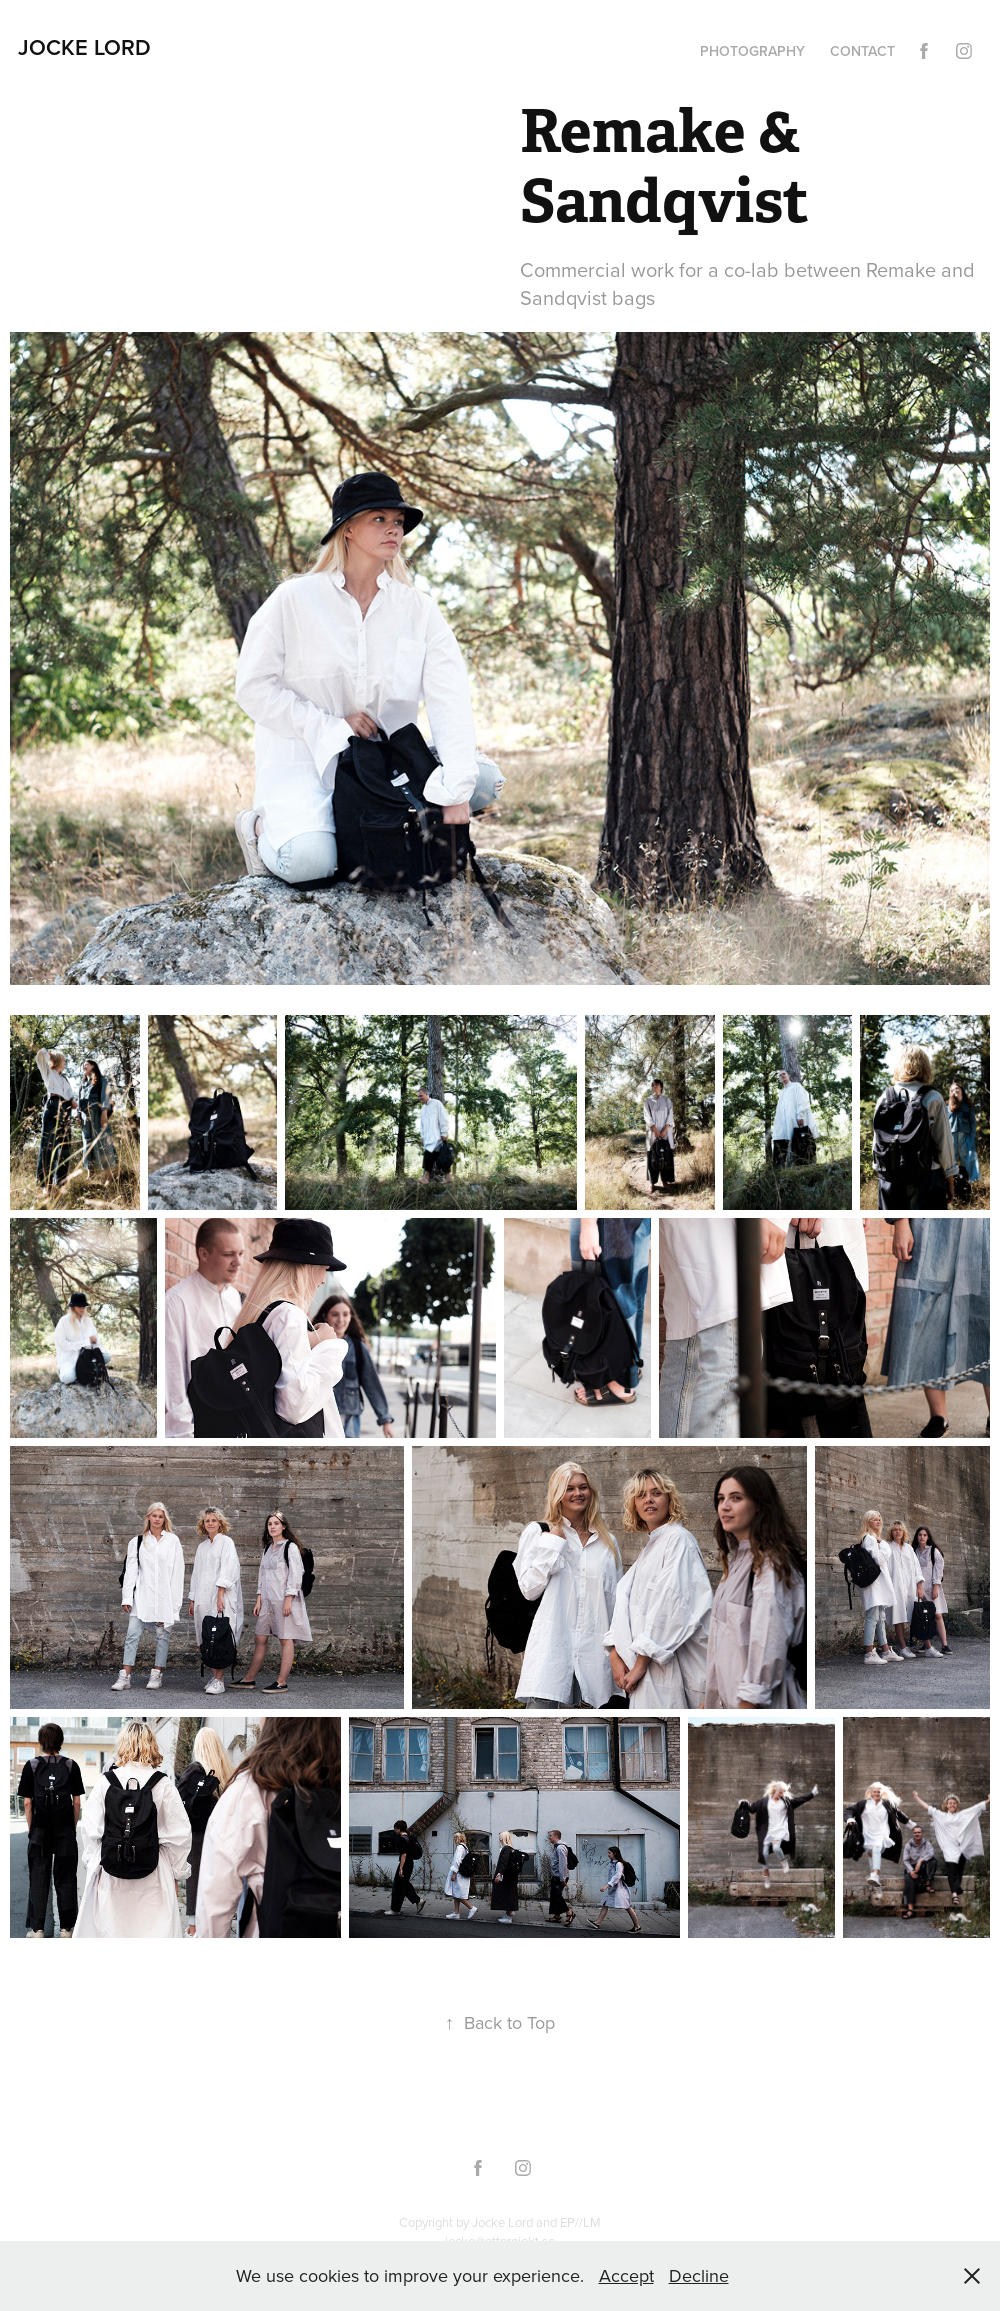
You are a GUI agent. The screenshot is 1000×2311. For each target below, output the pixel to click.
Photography (752, 51)
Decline (699, 2275)
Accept (626, 2275)
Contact (862, 51)
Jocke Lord (84, 47)
